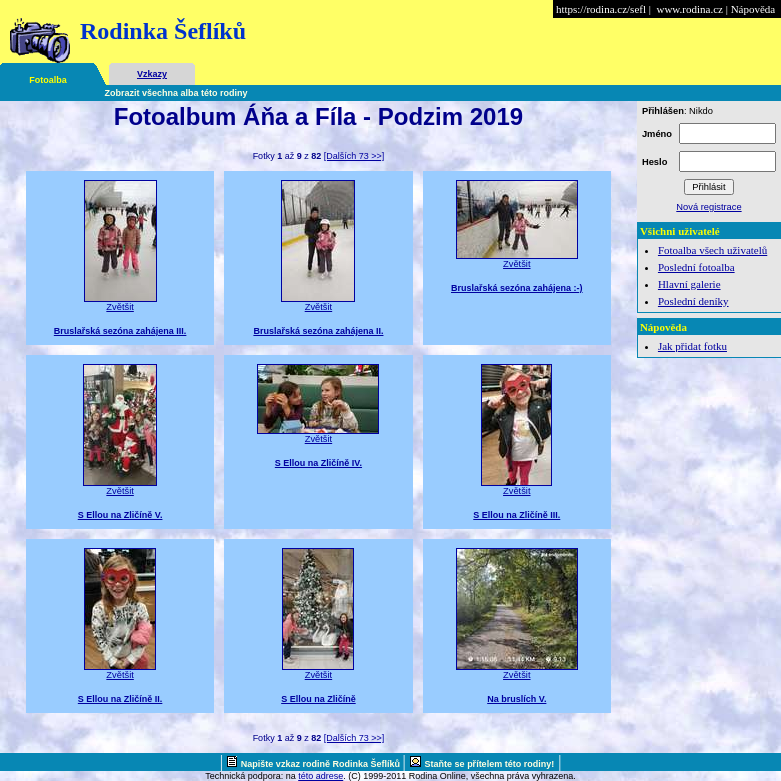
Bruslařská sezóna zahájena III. (120, 331)
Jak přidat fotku (692, 346)
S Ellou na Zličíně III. (516, 515)
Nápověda (753, 9)
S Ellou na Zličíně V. (120, 515)
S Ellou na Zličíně (318, 699)
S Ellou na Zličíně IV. (318, 463)
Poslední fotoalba (696, 267)
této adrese (320, 776)
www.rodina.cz (689, 9)
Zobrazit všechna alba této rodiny (176, 93)
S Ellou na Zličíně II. (120, 699)
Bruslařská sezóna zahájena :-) (517, 288)
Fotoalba (48, 80)
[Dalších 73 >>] (354, 156)
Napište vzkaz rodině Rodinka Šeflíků (322, 764)
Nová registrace (708, 207)
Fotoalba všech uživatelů (712, 250)
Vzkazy (152, 74)
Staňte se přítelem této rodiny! (490, 764)
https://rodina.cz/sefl (601, 9)
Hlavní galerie (689, 284)
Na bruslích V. (516, 699)
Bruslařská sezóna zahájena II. (318, 331)
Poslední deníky (693, 301)
